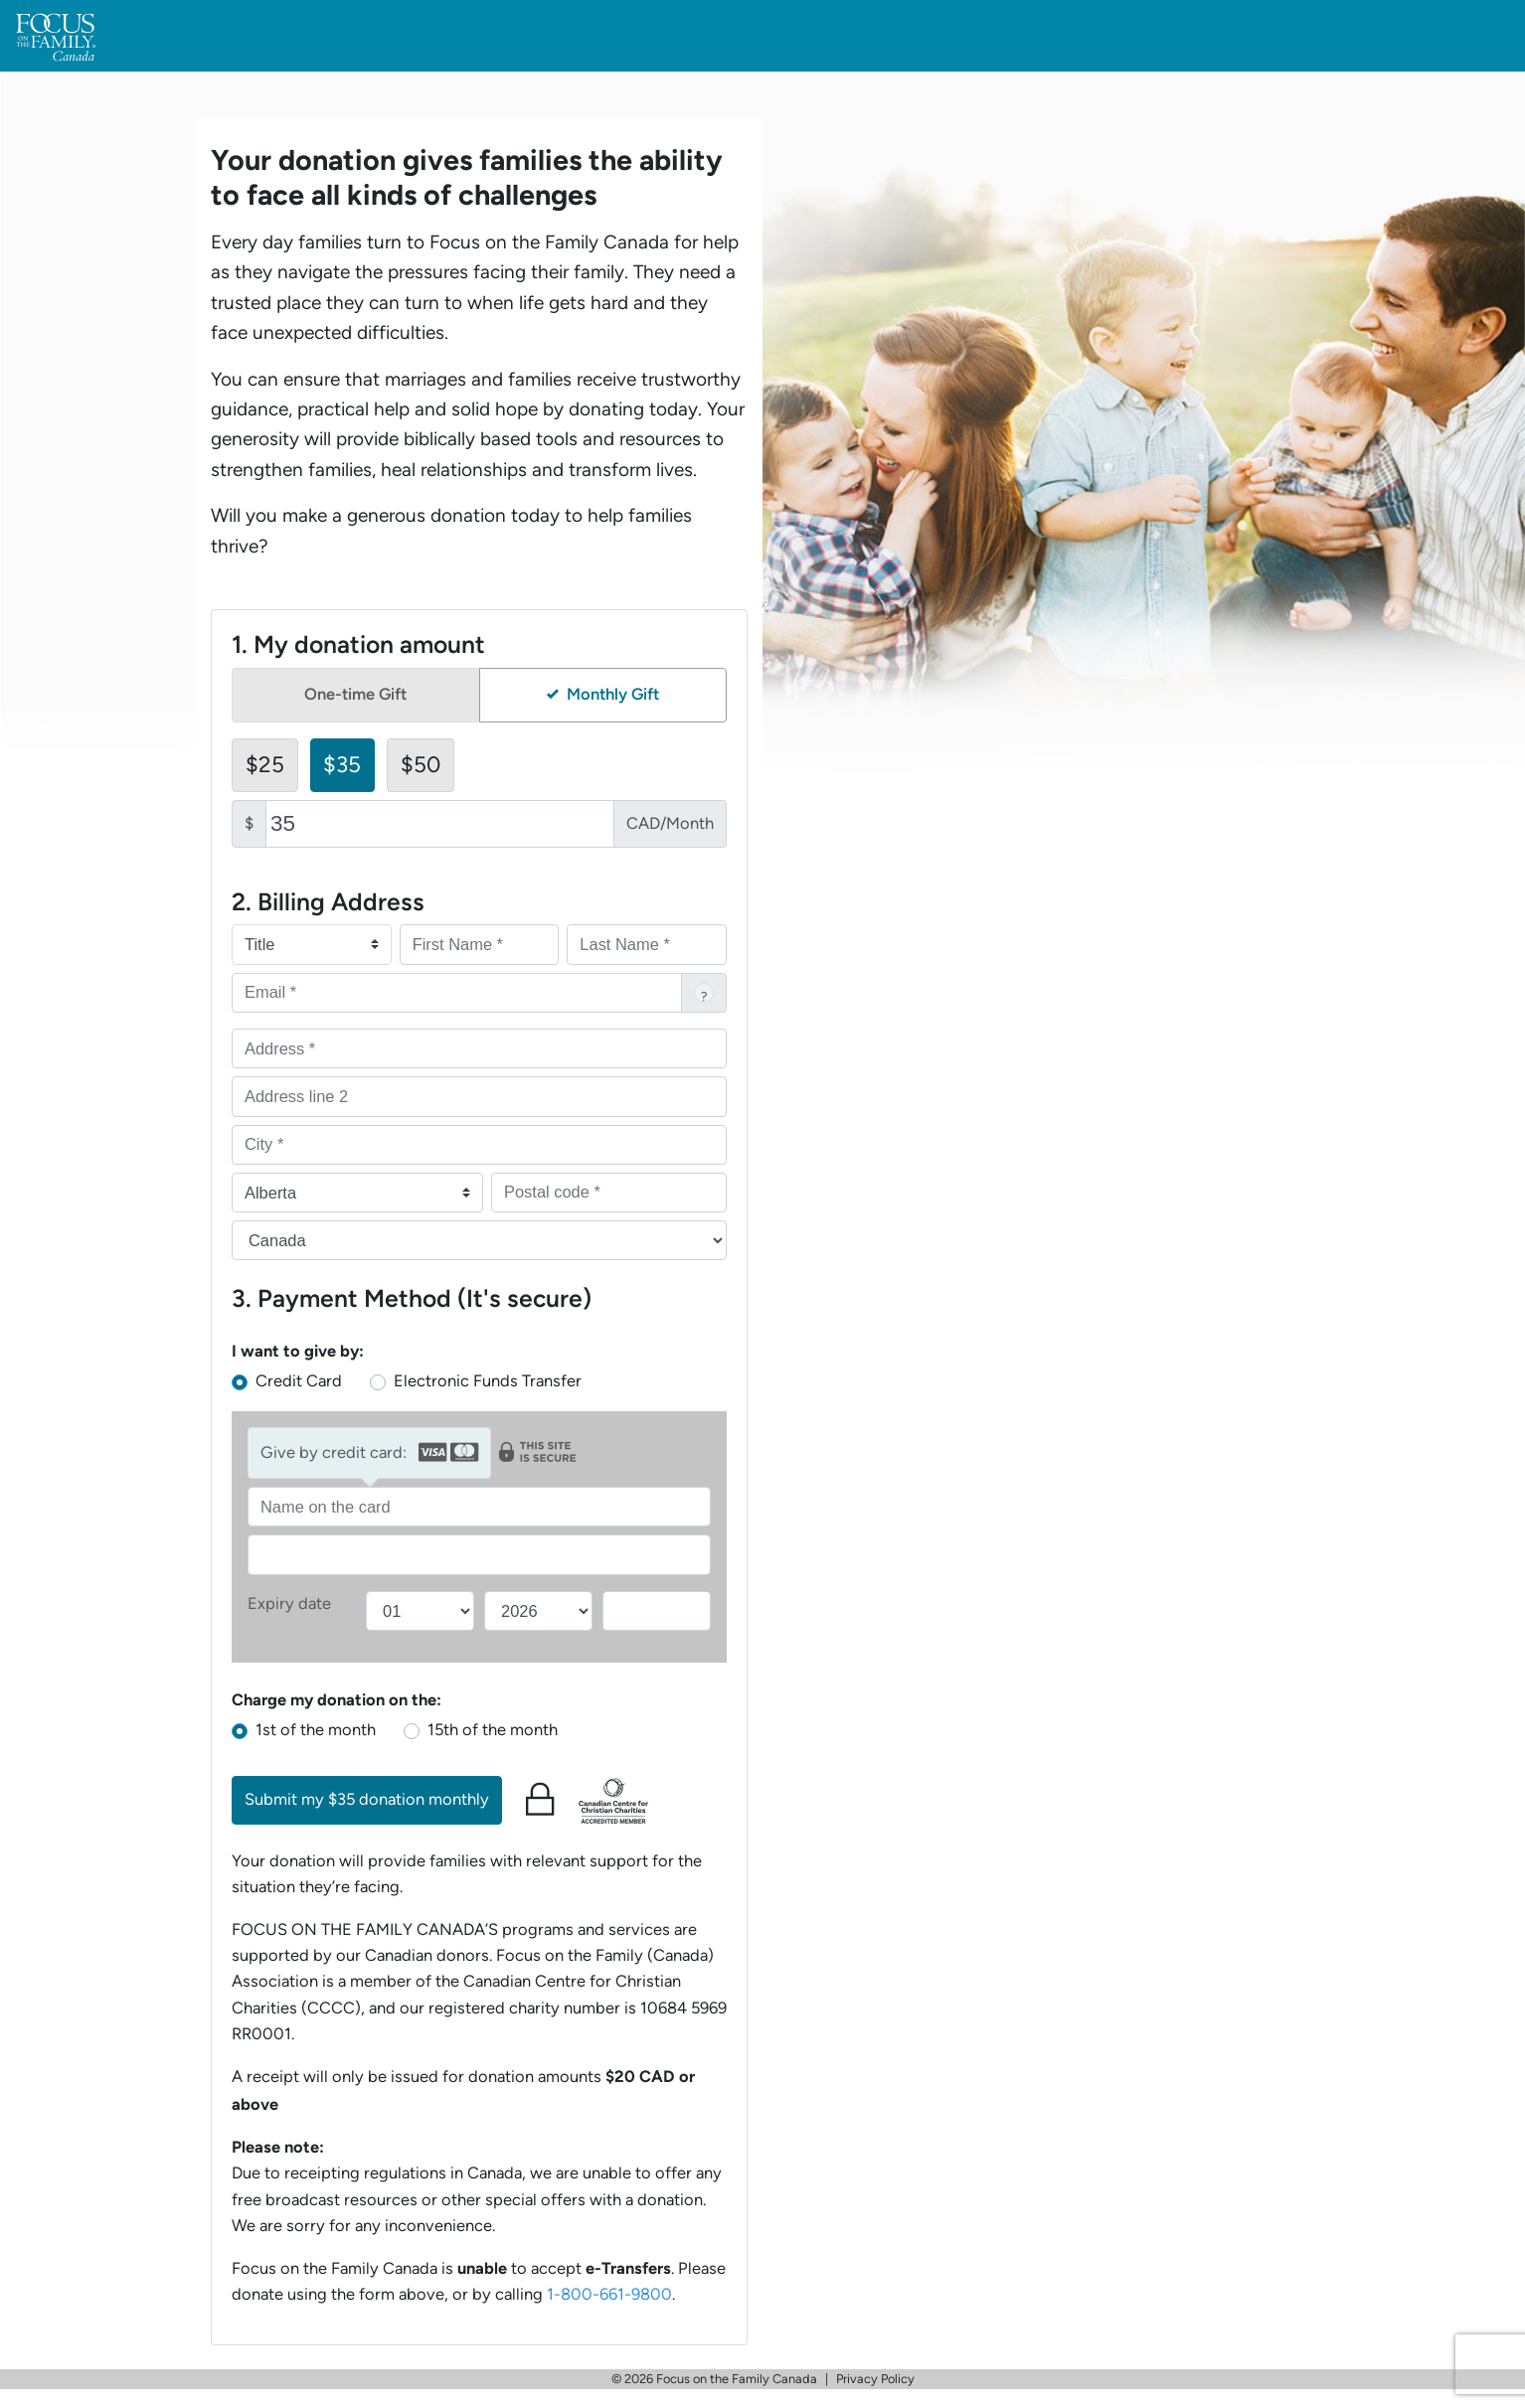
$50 (420, 764)
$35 (342, 764)
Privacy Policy (875, 2378)
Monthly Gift (603, 694)
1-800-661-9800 (609, 2294)
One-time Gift (355, 694)
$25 (265, 764)
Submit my (367, 1799)
